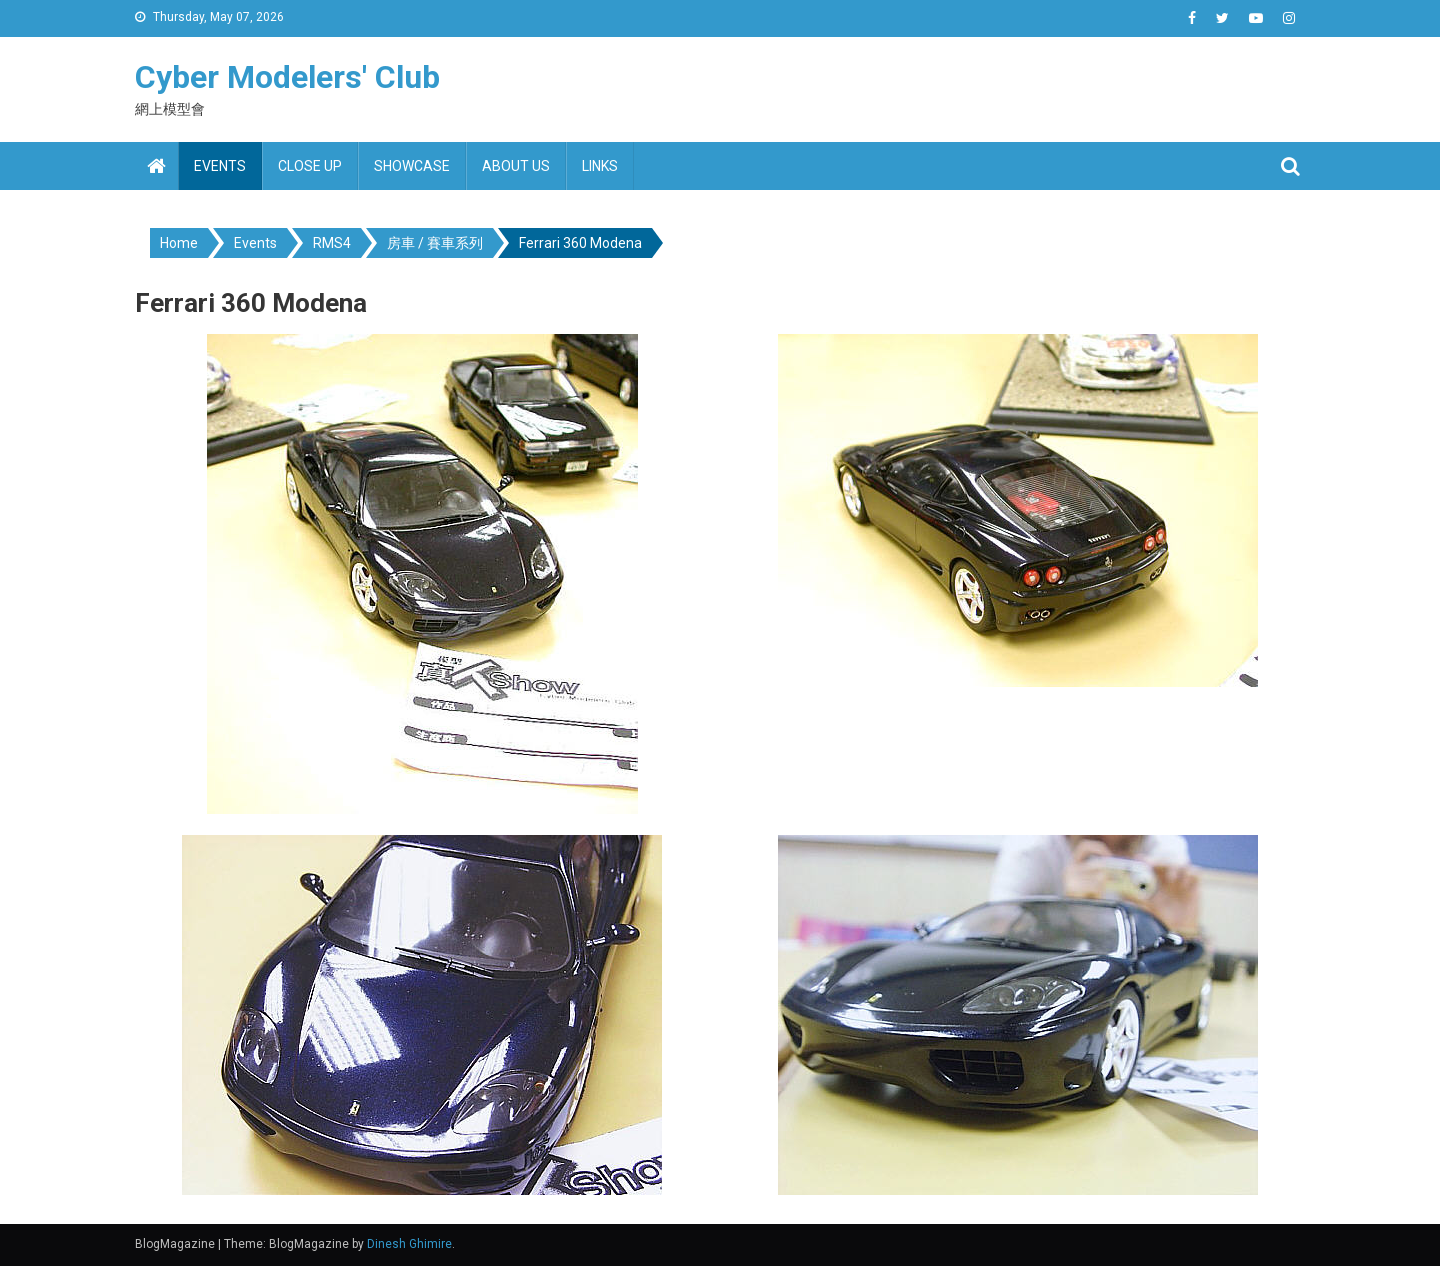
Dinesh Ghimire (409, 1244)
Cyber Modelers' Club (287, 77)
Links (600, 166)
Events (220, 166)
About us (516, 166)
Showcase (412, 166)
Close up (310, 166)
